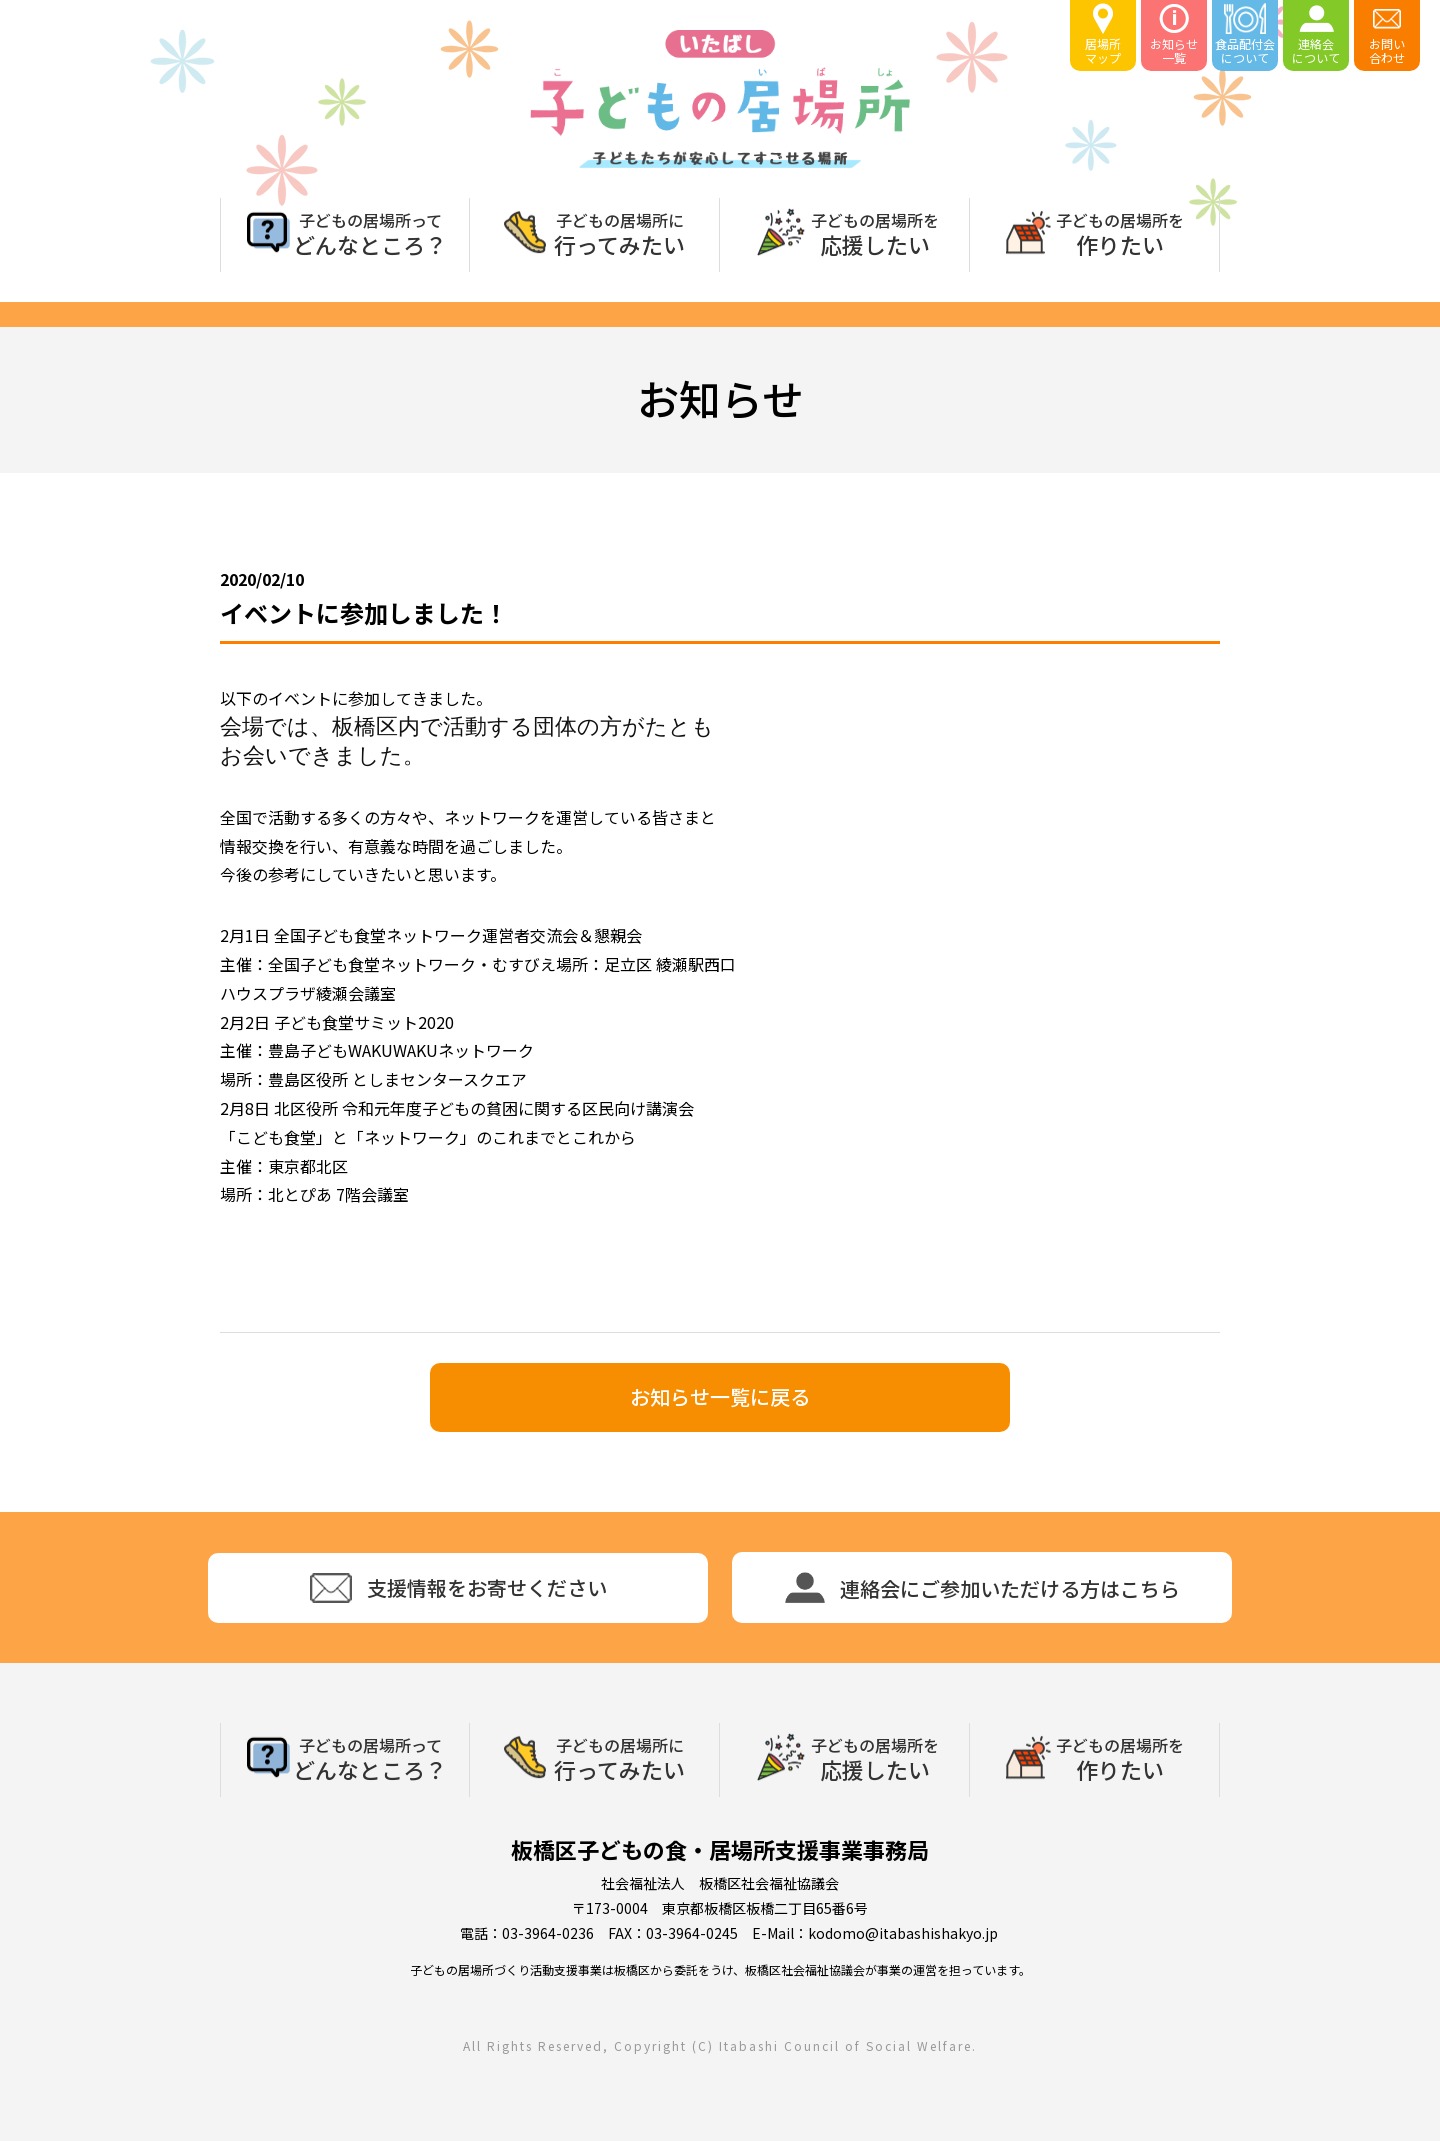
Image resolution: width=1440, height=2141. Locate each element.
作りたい (1120, 232)
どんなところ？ (370, 232)
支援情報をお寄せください (458, 1588)
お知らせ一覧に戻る (720, 1396)
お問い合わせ (1387, 34)
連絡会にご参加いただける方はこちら (982, 1587)
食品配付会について (1245, 34)
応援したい (875, 232)
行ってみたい (619, 232)
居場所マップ (1103, 34)
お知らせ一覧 (1174, 34)
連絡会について (1316, 34)
